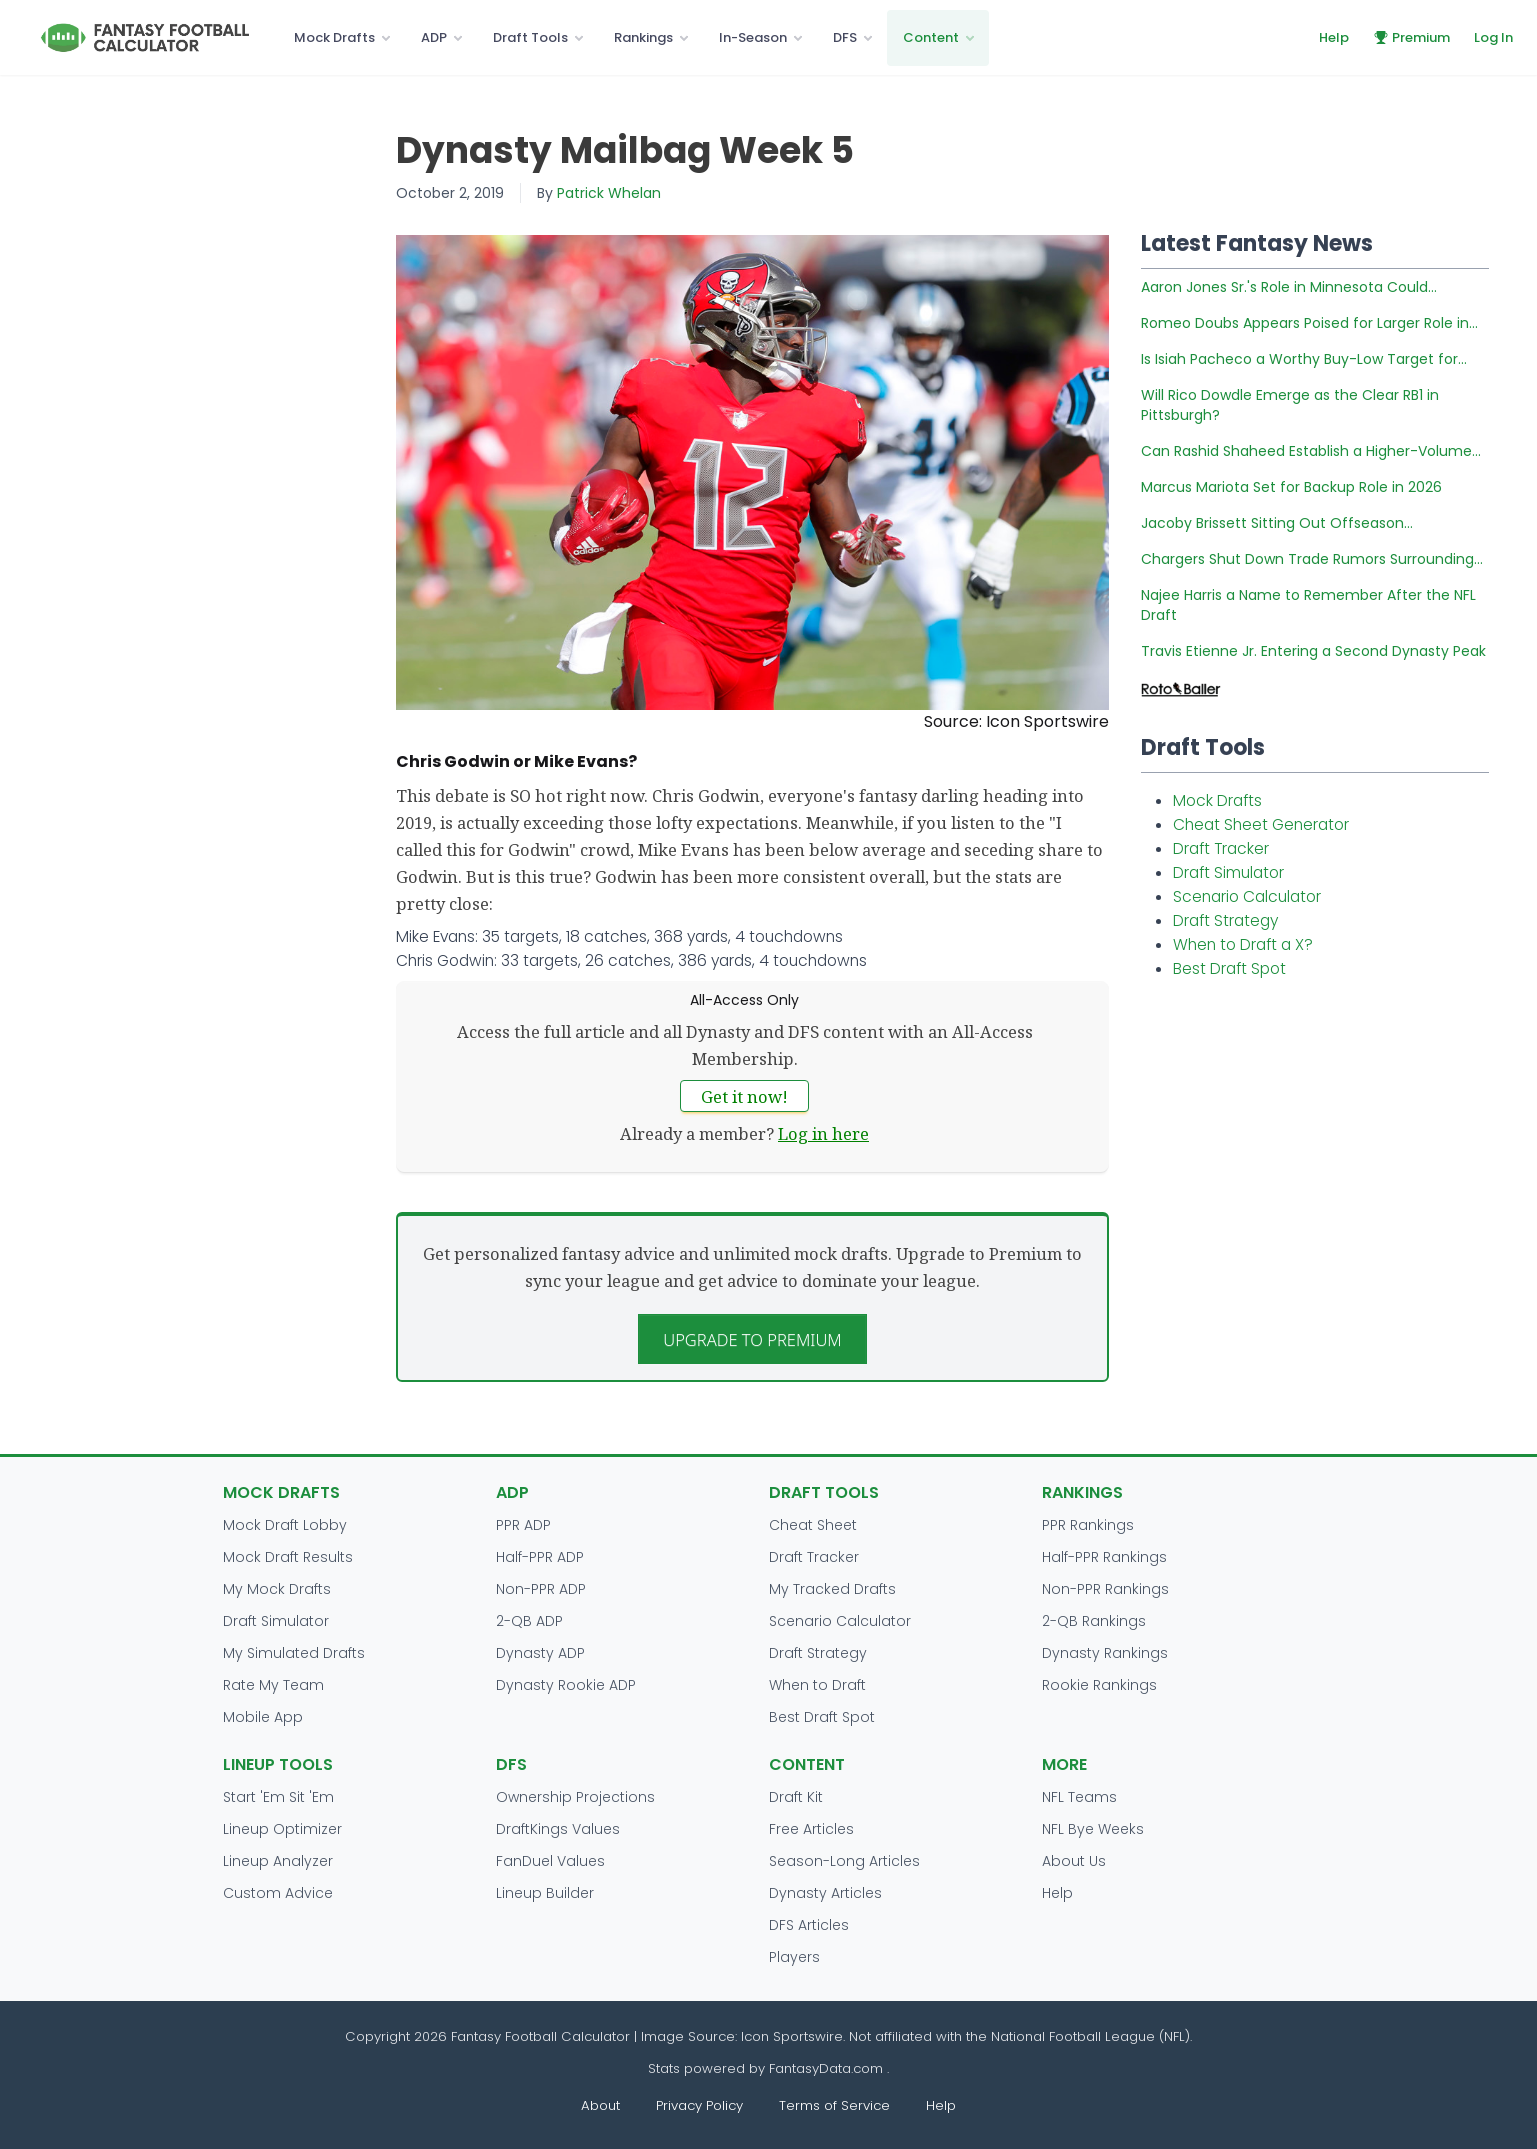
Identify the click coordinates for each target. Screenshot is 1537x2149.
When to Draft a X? (1243, 944)
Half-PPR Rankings (1104, 1557)
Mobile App (263, 1717)
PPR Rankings (1088, 1525)
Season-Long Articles (844, 1861)
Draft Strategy (1225, 920)
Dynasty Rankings (1105, 1653)
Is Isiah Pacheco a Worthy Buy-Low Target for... (1304, 359)
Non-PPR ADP (541, 1589)
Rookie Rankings (1099, 1685)
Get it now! (744, 1096)
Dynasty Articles (825, 1893)
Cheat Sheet (813, 1525)
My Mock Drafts (277, 1589)
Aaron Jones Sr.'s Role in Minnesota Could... (1289, 287)
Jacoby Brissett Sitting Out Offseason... (1277, 523)
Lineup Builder (545, 1893)
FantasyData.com (828, 2068)
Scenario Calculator (1247, 896)
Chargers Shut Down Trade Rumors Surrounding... (1312, 559)
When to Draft (817, 1685)
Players (794, 1957)
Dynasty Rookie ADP (566, 1685)
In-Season (753, 37)
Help (1334, 37)
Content (931, 37)
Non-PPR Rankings (1105, 1589)
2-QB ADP (529, 1621)
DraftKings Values (558, 1829)
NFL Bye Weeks (1093, 1829)
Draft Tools (530, 37)
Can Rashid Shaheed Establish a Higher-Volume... (1311, 451)
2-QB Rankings (1094, 1621)
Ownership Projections (575, 1797)
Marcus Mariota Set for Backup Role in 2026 (1291, 487)
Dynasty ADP (540, 1653)
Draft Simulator (1228, 872)
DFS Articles (809, 1925)
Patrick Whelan (609, 193)
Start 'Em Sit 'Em (278, 1797)
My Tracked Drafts (832, 1589)
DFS (845, 37)
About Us (1074, 1861)
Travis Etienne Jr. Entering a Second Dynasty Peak (1313, 651)
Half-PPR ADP (540, 1557)
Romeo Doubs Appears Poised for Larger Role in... (1309, 323)
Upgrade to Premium (752, 1339)
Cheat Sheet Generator (1261, 824)
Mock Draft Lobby (285, 1525)
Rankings (643, 37)
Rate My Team (273, 1685)
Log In (1493, 37)
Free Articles (811, 1829)
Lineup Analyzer (278, 1861)
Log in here (823, 1133)
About (600, 2105)
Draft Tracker (1221, 848)
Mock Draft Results (288, 1557)
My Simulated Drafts (294, 1653)
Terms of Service (834, 2105)
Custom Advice (278, 1893)
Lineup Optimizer (282, 1829)
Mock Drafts (334, 37)
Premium (1411, 37)
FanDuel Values (550, 1861)
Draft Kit (796, 1797)
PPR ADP (523, 1525)
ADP (434, 37)
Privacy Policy (699, 2105)
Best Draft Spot (1229, 968)
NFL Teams (1079, 1797)
